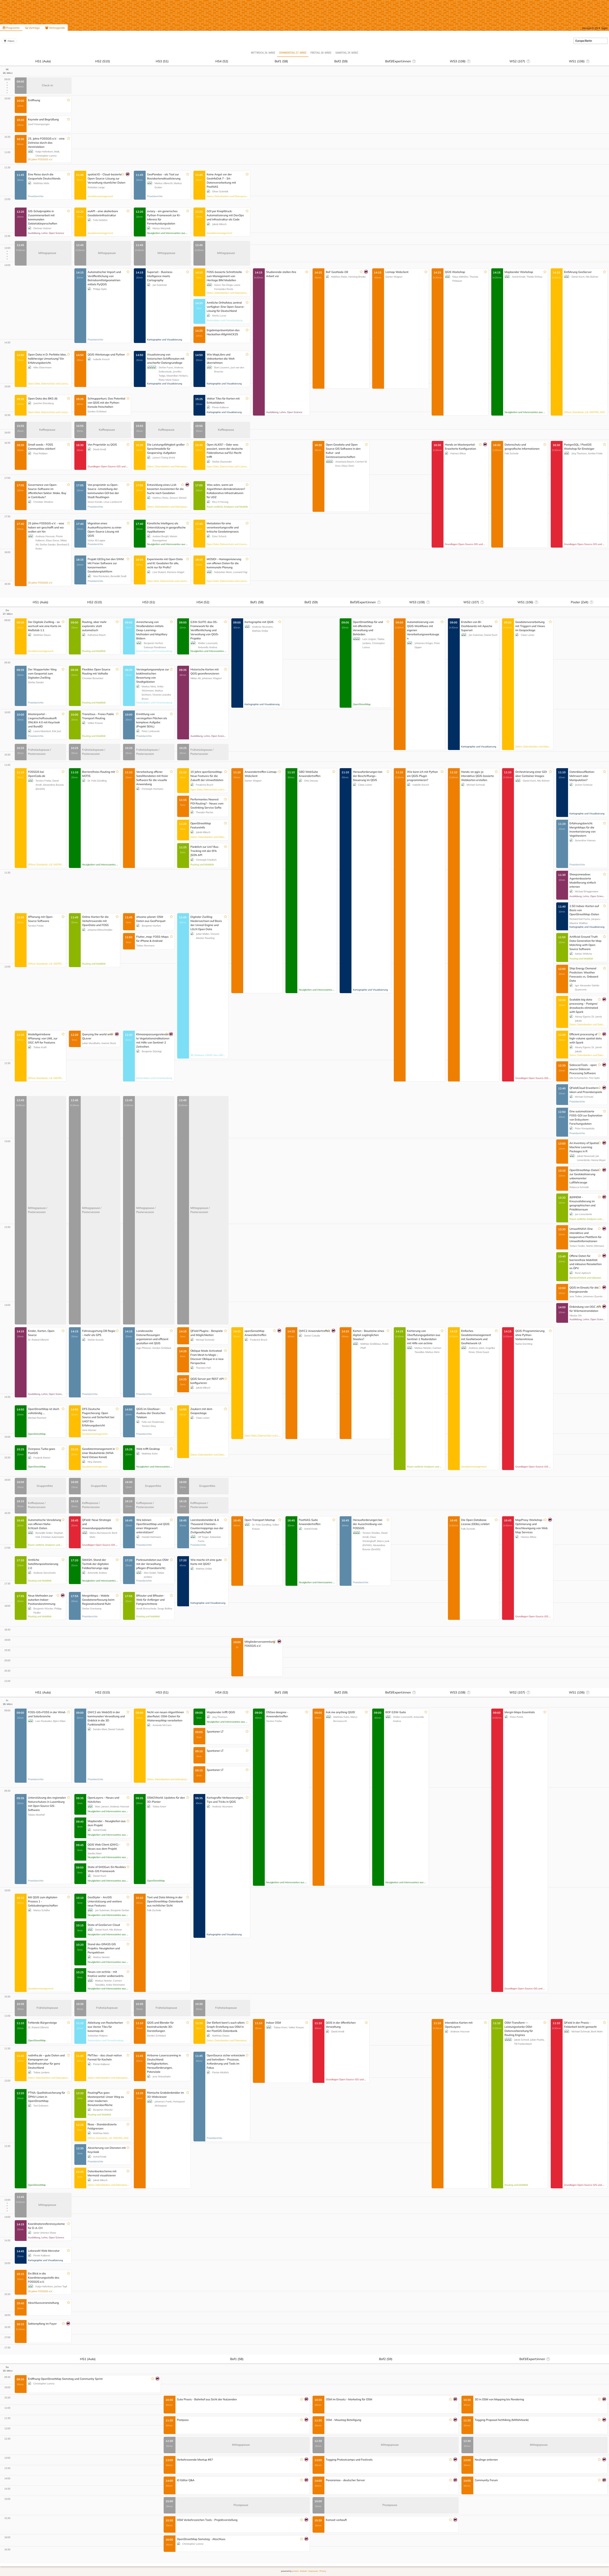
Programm (11, 27)
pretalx (295, 2571)
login (604, 28)
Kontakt (303, 2571)
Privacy (323, 2571)
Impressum (313, 2571)
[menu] (591, 28)
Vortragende (55, 27)
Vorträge (32, 27)
